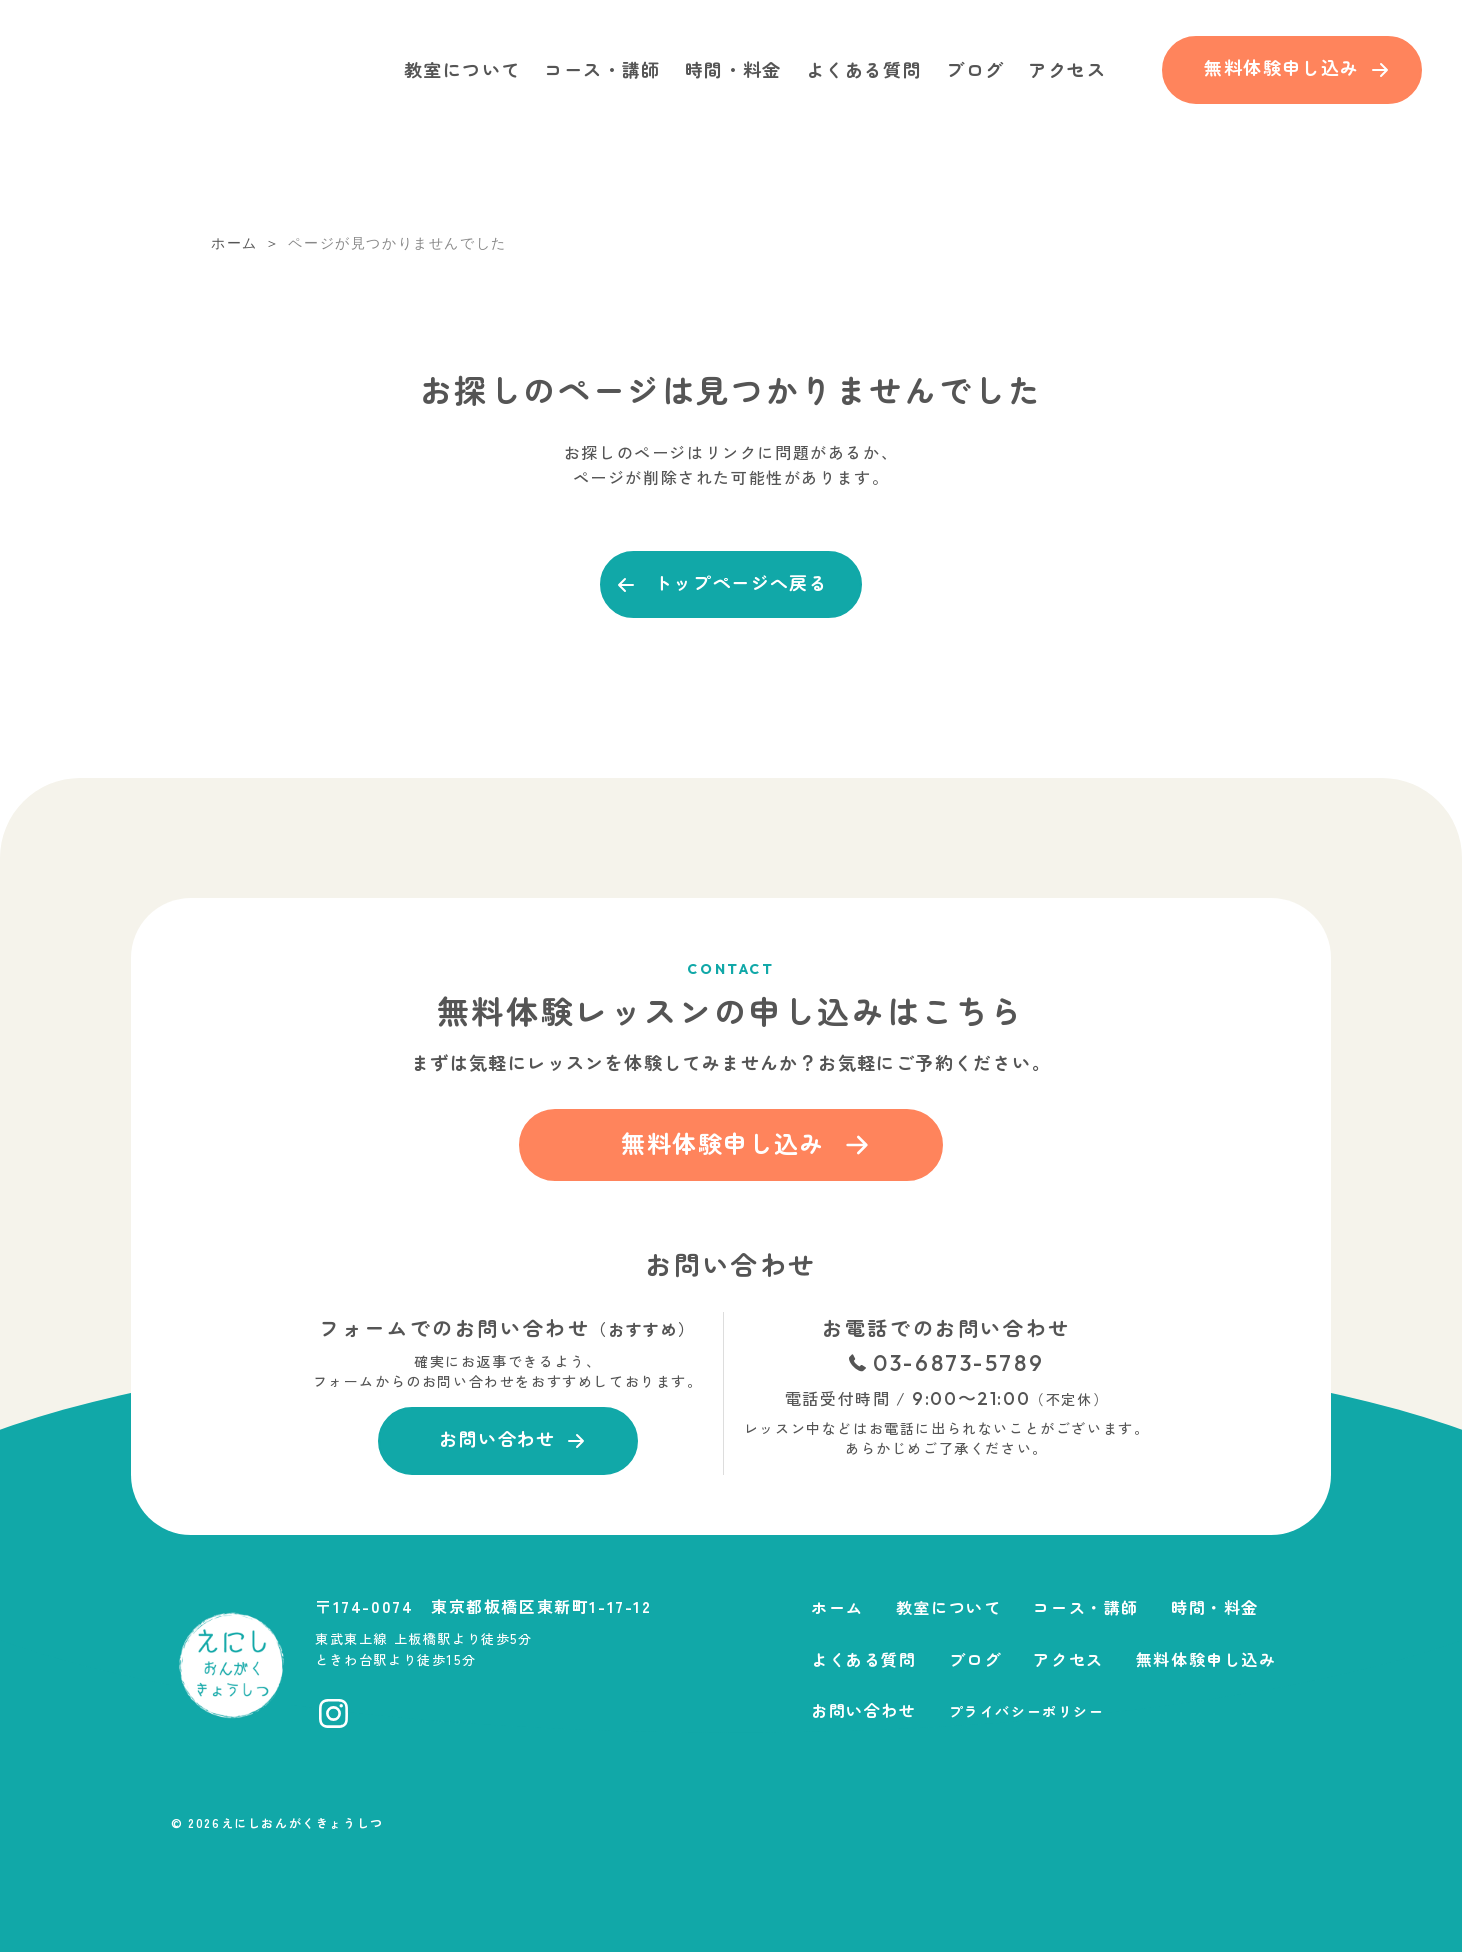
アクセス (1067, 69)
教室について (462, 69)
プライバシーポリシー (1027, 1711)
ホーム (837, 1607)
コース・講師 (602, 69)
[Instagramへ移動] (333, 1713)
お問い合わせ (864, 1710)
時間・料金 (733, 69)
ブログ (975, 69)
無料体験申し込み (1206, 1659)
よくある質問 (864, 69)
